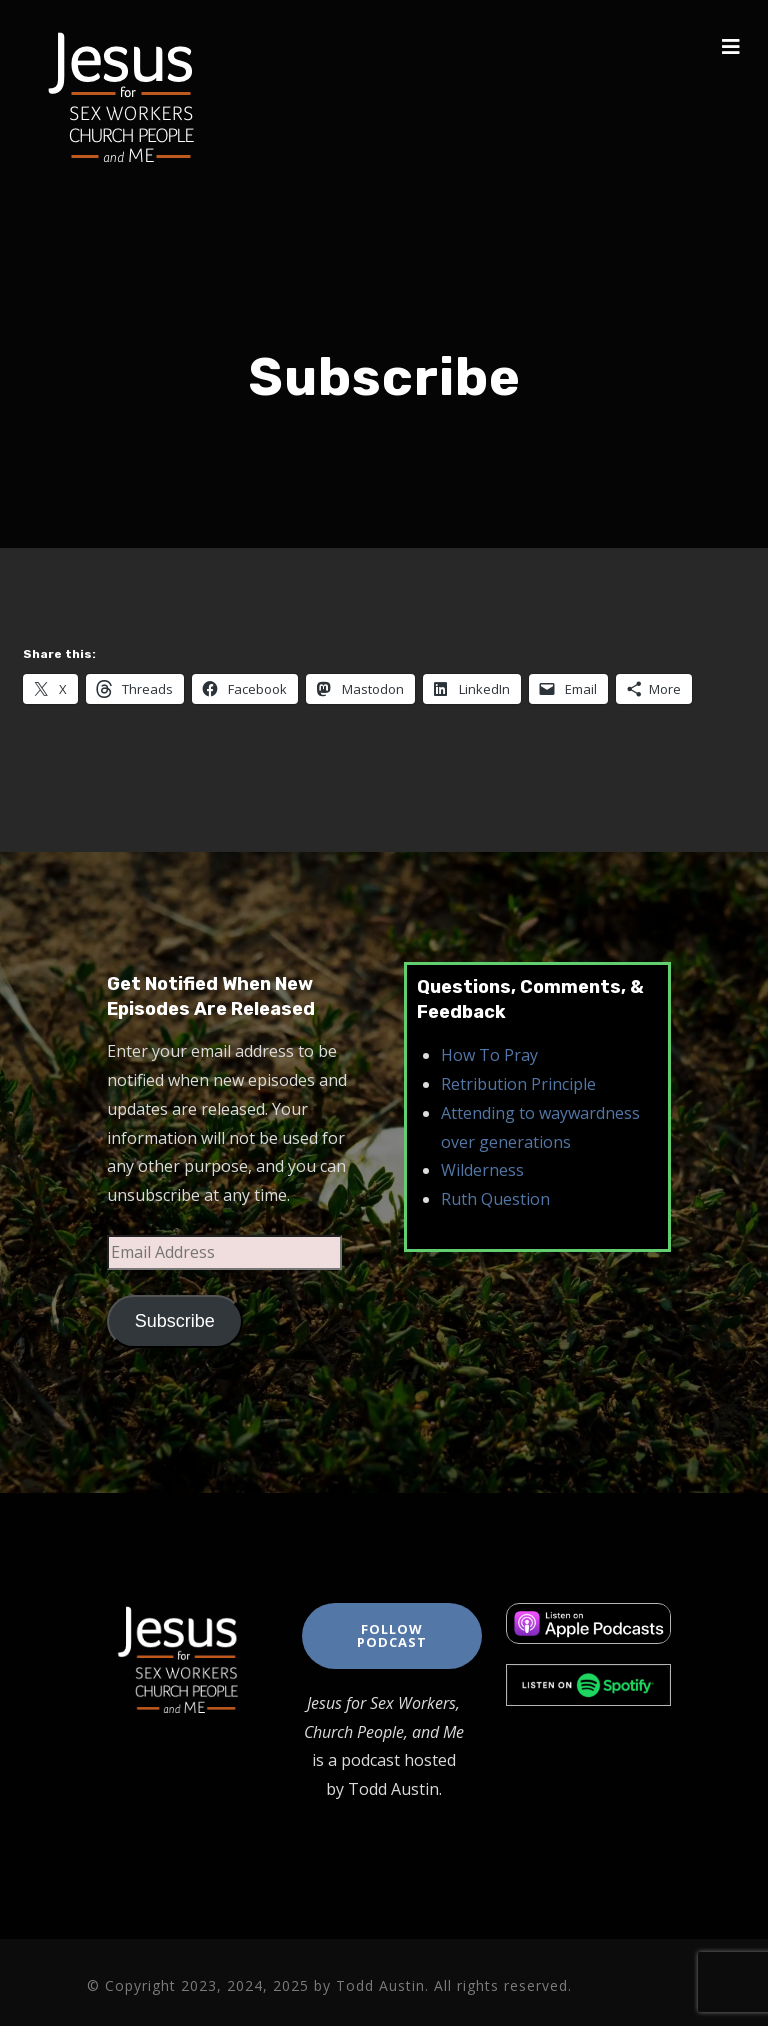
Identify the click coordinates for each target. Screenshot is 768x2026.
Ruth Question (495, 1199)
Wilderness (482, 1170)
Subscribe (175, 1321)
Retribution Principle (518, 1084)
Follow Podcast (392, 1635)
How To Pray (489, 1055)
